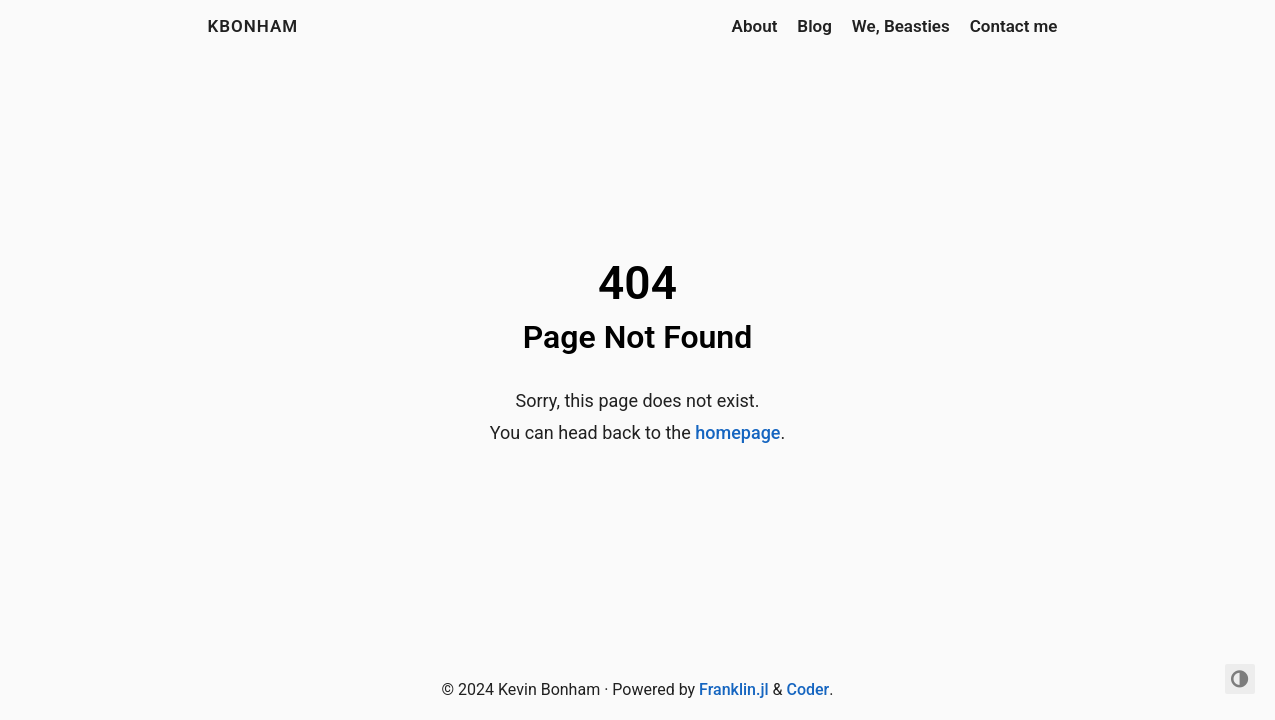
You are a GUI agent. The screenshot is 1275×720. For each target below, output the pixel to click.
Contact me (1014, 26)
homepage (737, 432)
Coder (807, 689)
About (755, 26)
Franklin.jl (733, 689)
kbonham (253, 26)
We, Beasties (901, 26)
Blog (814, 26)
